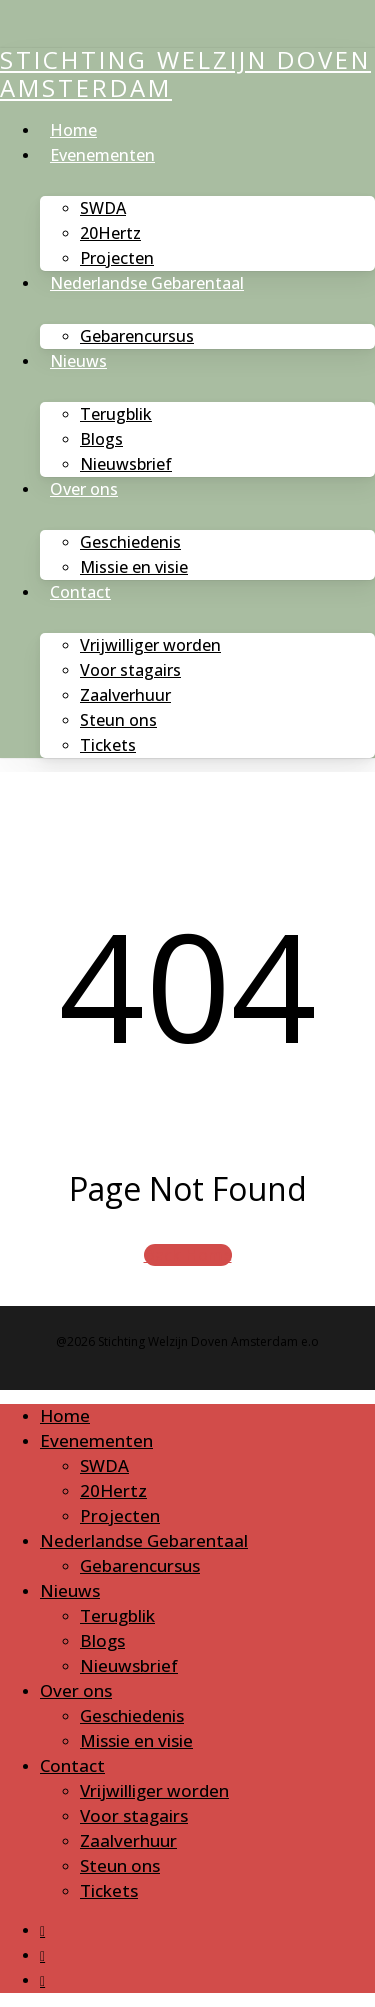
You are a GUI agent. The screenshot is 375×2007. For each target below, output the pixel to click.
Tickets (109, 1890)
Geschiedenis (132, 1715)
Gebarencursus (140, 1565)
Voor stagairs (134, 1815)
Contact (72, 1765)
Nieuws (70, 1590)
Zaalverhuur (128, 1840)
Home (65, 1415)
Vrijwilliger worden (154, 1790)
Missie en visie (136, 1740)
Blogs (102, 1640)
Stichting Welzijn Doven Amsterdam (185, 73)
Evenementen (96, 1440)
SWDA (104, 1465)
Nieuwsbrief (129, 1665)
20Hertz (113, 1490)
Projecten (120, 1515)
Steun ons (120, 1865)
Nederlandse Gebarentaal (144, 1540)
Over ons (76, 1690)
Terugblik (117, 1615)
